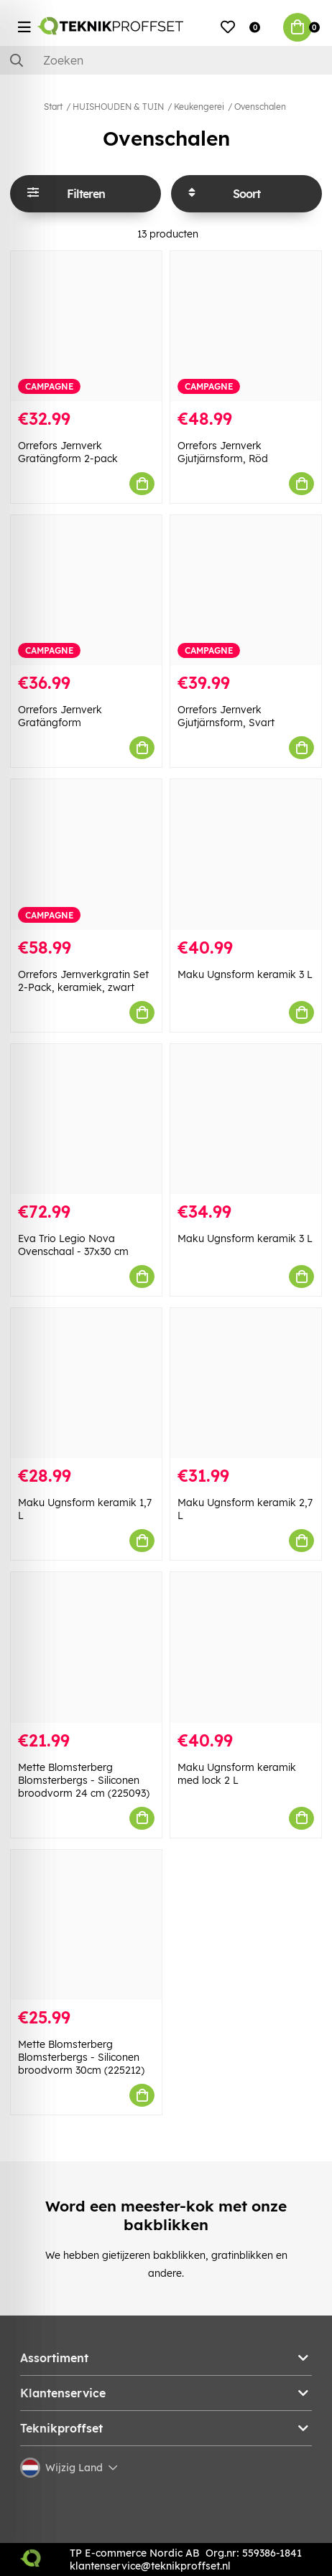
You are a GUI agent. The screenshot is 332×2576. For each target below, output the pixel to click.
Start (53, 106)
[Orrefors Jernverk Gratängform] (86, 590)
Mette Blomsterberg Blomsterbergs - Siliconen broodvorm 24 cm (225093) (83, 1780)
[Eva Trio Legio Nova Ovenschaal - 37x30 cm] (86, 1119)
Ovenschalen (260, 106)
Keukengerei (199, 106)
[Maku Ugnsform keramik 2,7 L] (245, 1383)
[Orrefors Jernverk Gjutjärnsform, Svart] (245, 590)
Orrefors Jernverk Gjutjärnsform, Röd (222, 452)
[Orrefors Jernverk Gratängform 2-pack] (86, 326)
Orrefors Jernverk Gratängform (60, 716)
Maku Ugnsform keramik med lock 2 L (236, 1774)
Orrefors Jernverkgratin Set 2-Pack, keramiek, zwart (83, 981)
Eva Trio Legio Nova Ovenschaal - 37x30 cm (73, 1245)
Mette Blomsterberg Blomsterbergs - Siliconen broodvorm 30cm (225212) (81, 2057)
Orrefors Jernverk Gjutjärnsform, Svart (226, 716)
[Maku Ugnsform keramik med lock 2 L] (245, 1647)
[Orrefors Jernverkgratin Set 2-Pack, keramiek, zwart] (86, 854)
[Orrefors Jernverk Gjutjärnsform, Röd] (245, 326)
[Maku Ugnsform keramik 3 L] (245, 854)
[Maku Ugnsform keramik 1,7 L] (86, 1383)
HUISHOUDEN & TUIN (118, 106)
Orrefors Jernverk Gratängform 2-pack (68, 452)
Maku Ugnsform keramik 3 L (245, 974)
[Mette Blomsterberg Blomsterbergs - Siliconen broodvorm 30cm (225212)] (86, 1925)
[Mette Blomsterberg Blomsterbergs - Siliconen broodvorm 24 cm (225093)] (86, 1647)
